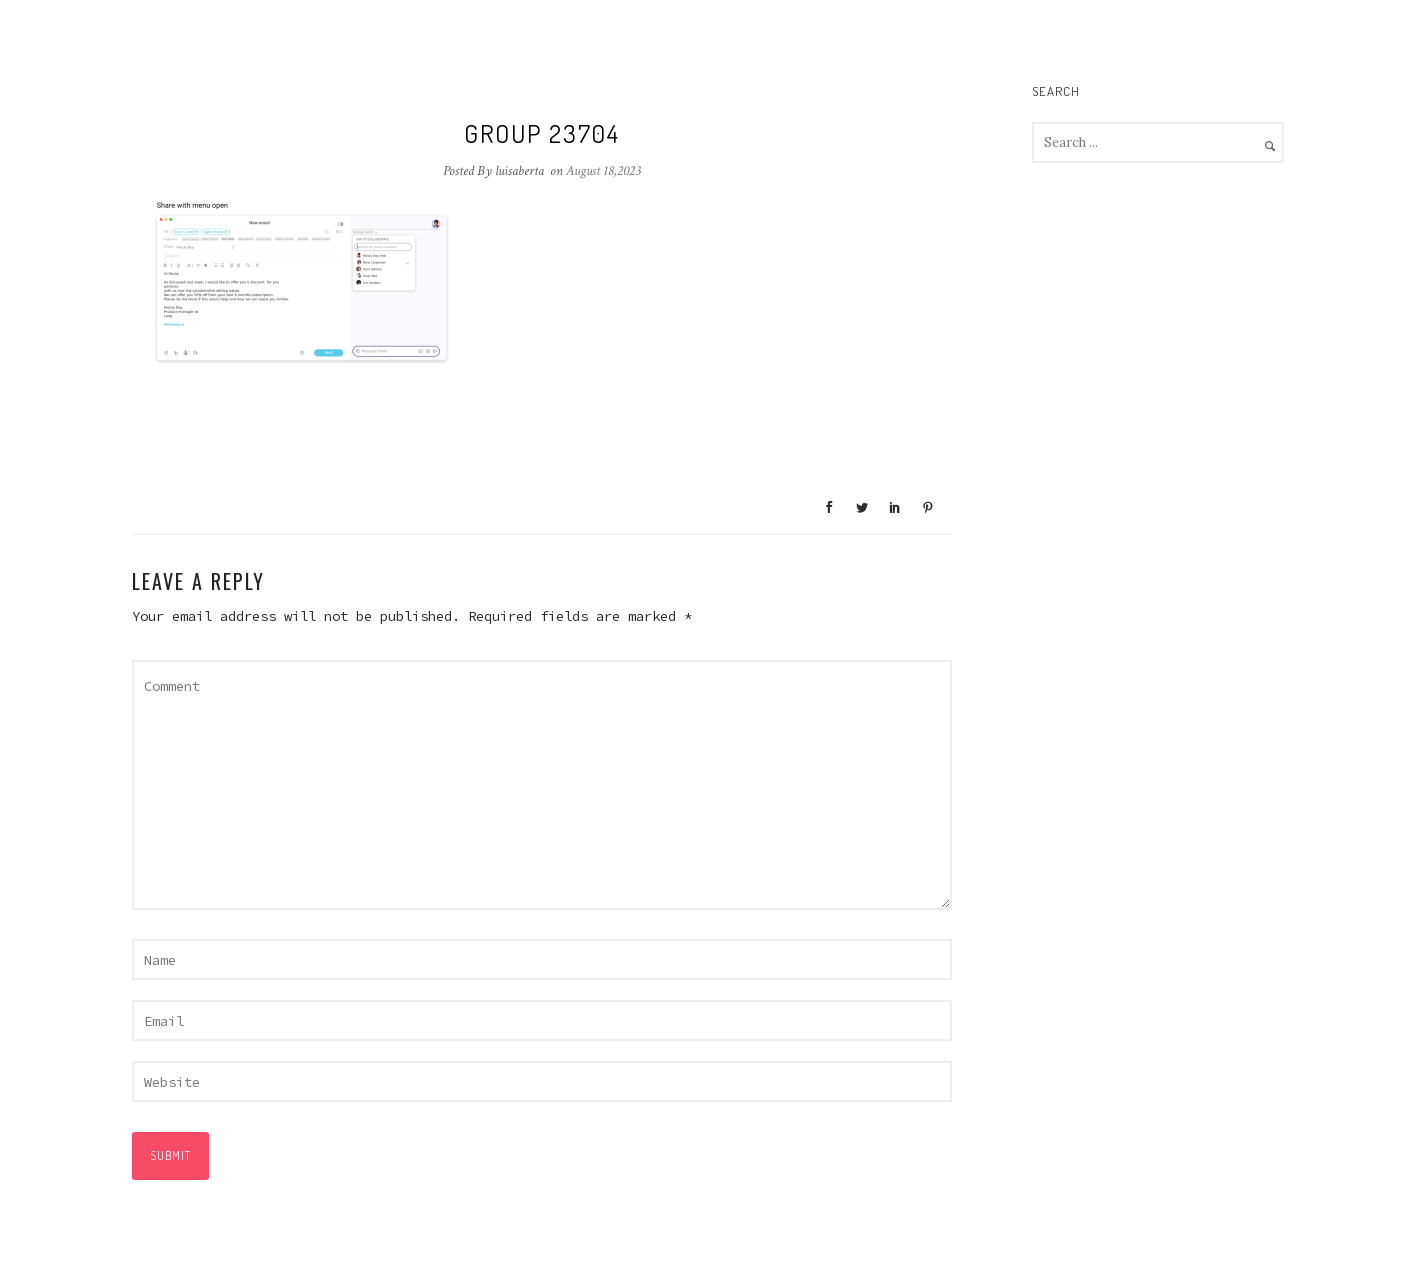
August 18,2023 (603, 171)
